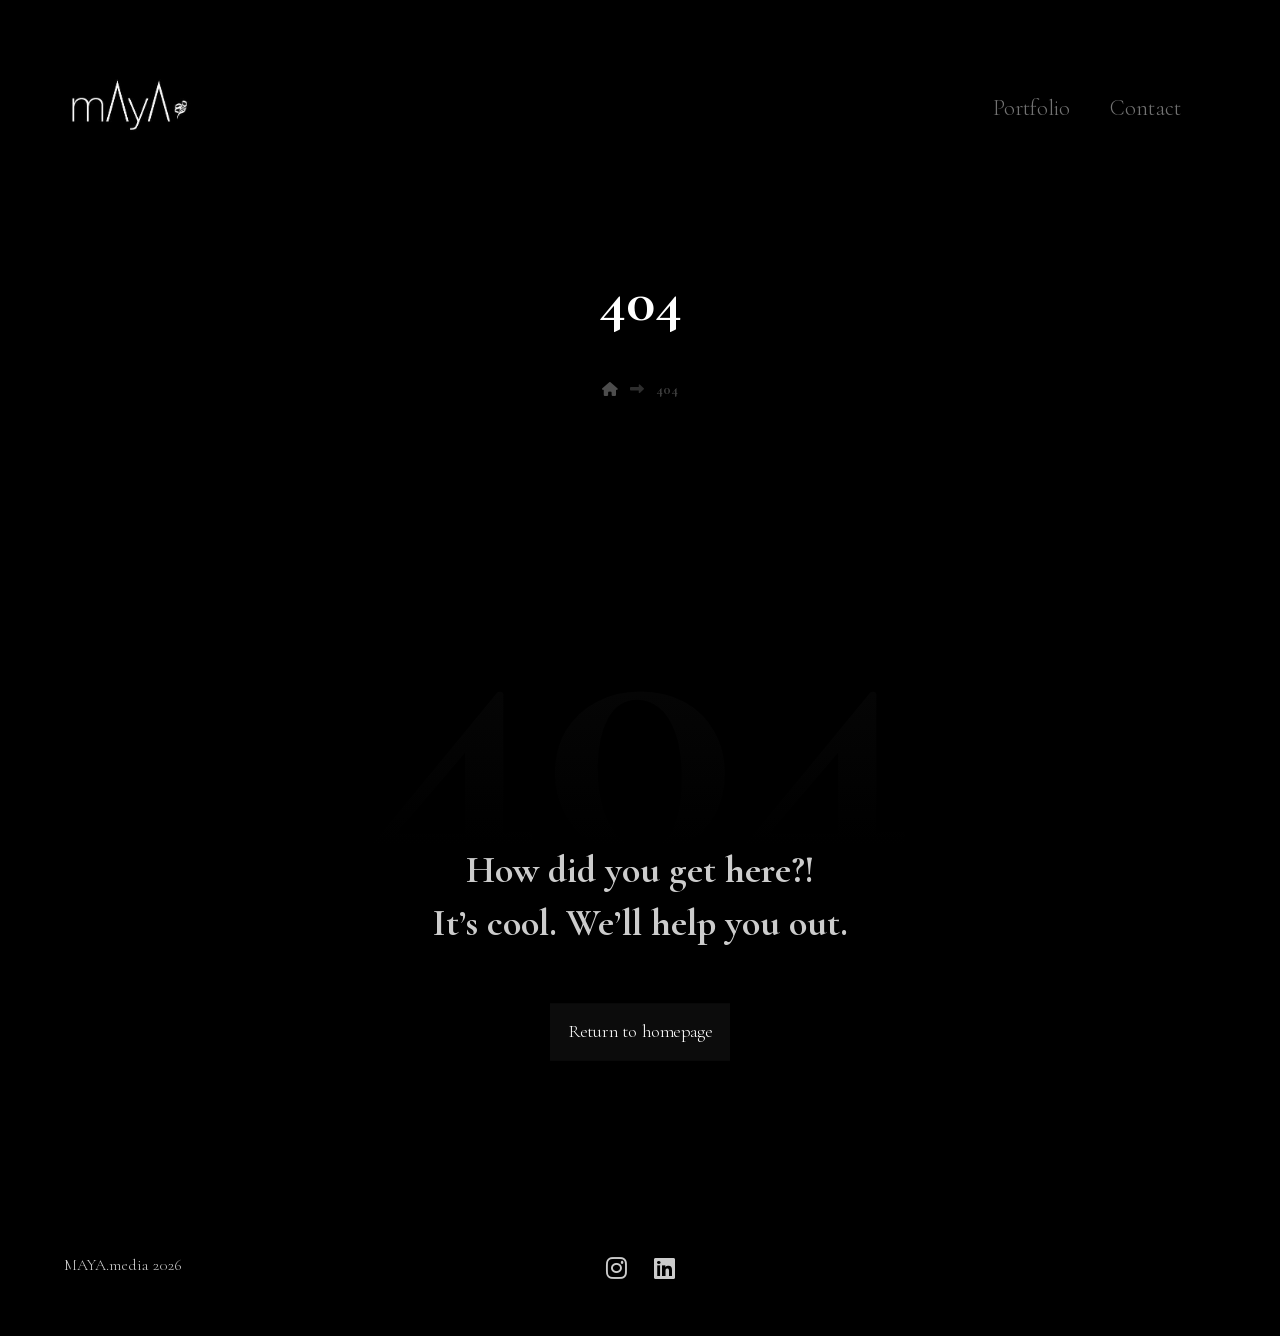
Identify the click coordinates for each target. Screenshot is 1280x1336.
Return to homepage (640, 1033)
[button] (616, 1268)
